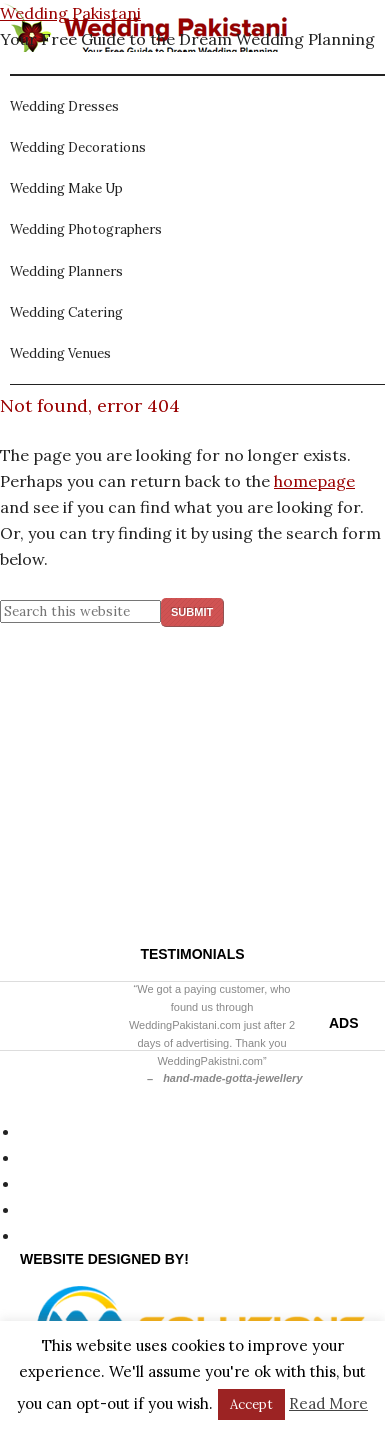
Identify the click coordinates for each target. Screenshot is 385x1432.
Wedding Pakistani (70, 13)
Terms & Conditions (96, 1235)
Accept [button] (251, 1404)
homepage (314, 481)
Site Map (53, 1157)
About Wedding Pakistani (115, 1209)
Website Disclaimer (93, 1183)
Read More (328, 1403)
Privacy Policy (72, 1131)
